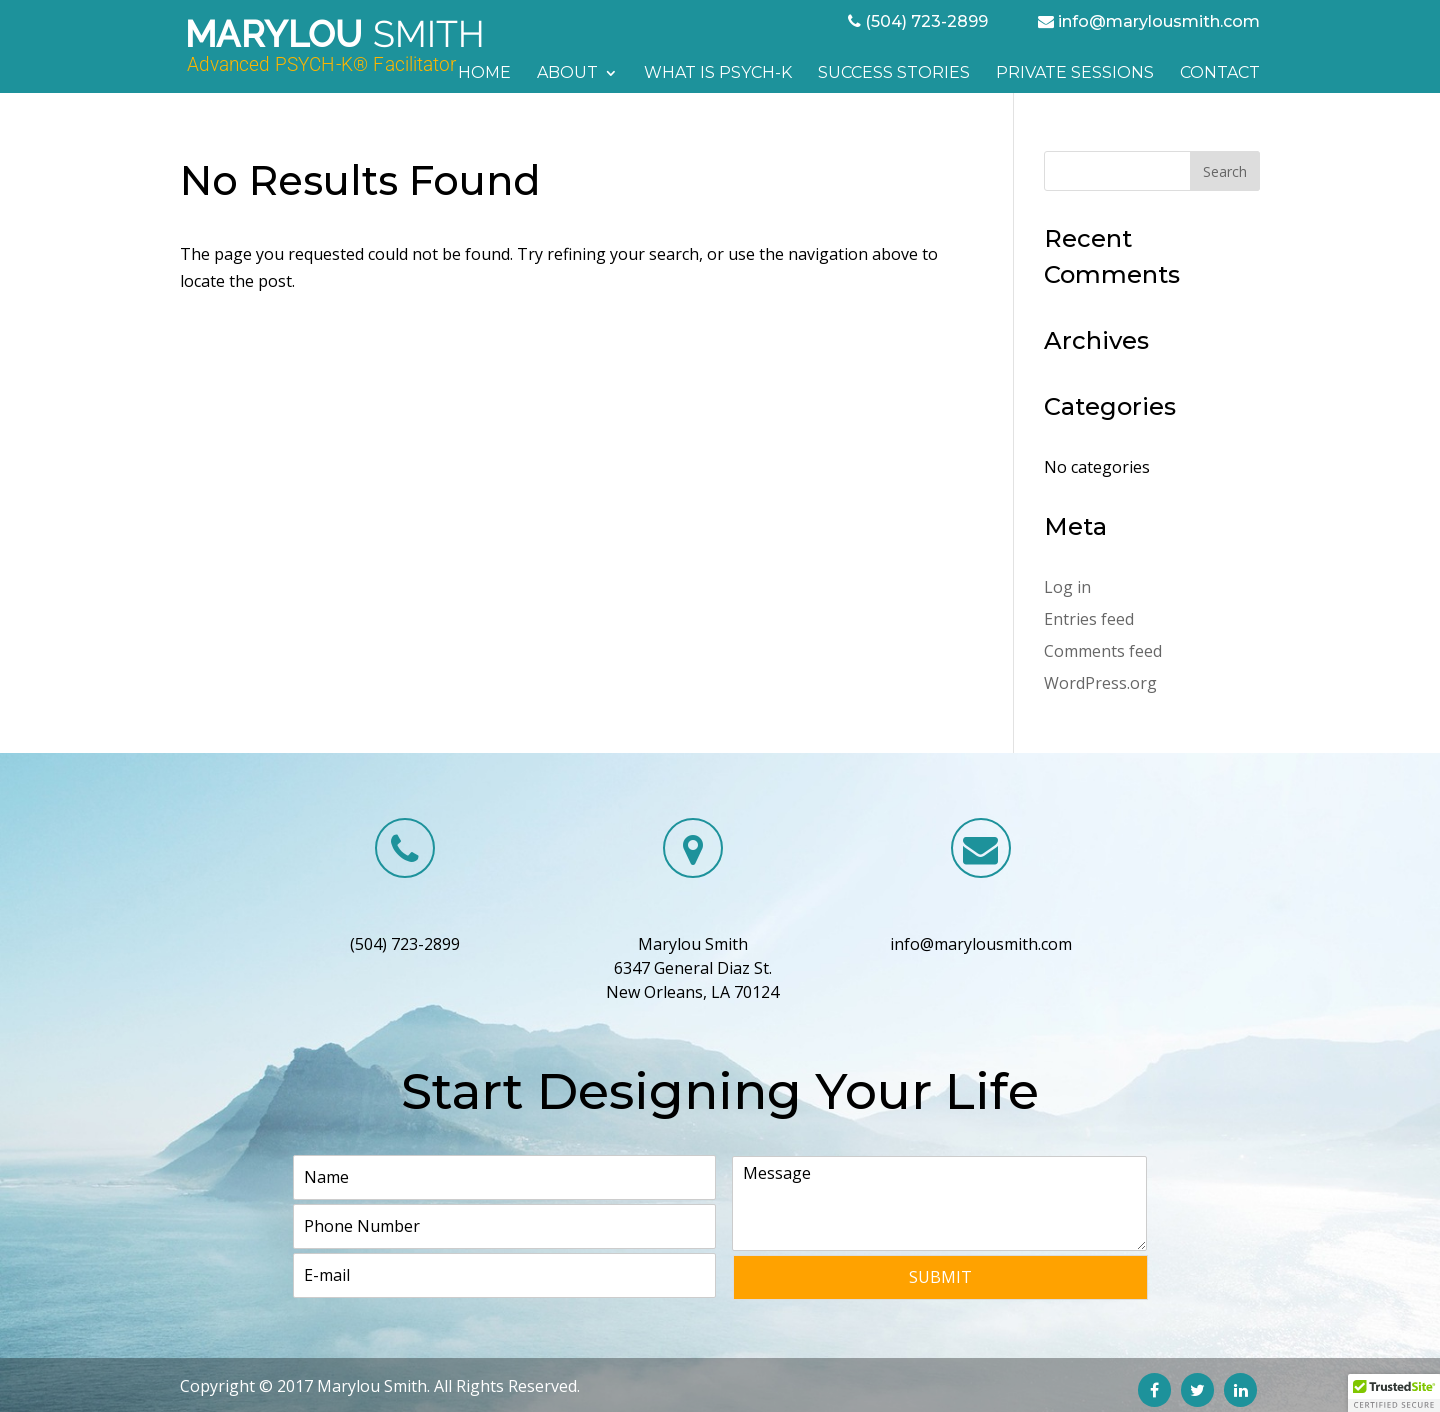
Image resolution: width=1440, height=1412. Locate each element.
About (567, 74)
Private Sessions (1075, 74)
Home (484, 74)
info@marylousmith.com (1159, 21)
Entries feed (1089, 619)
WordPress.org (1100, 683)
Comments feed (1103, 651)
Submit (940, 1277)
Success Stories (894, 74)
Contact (1220, 74)
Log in (1067, 587)
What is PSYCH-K (718, 74)
